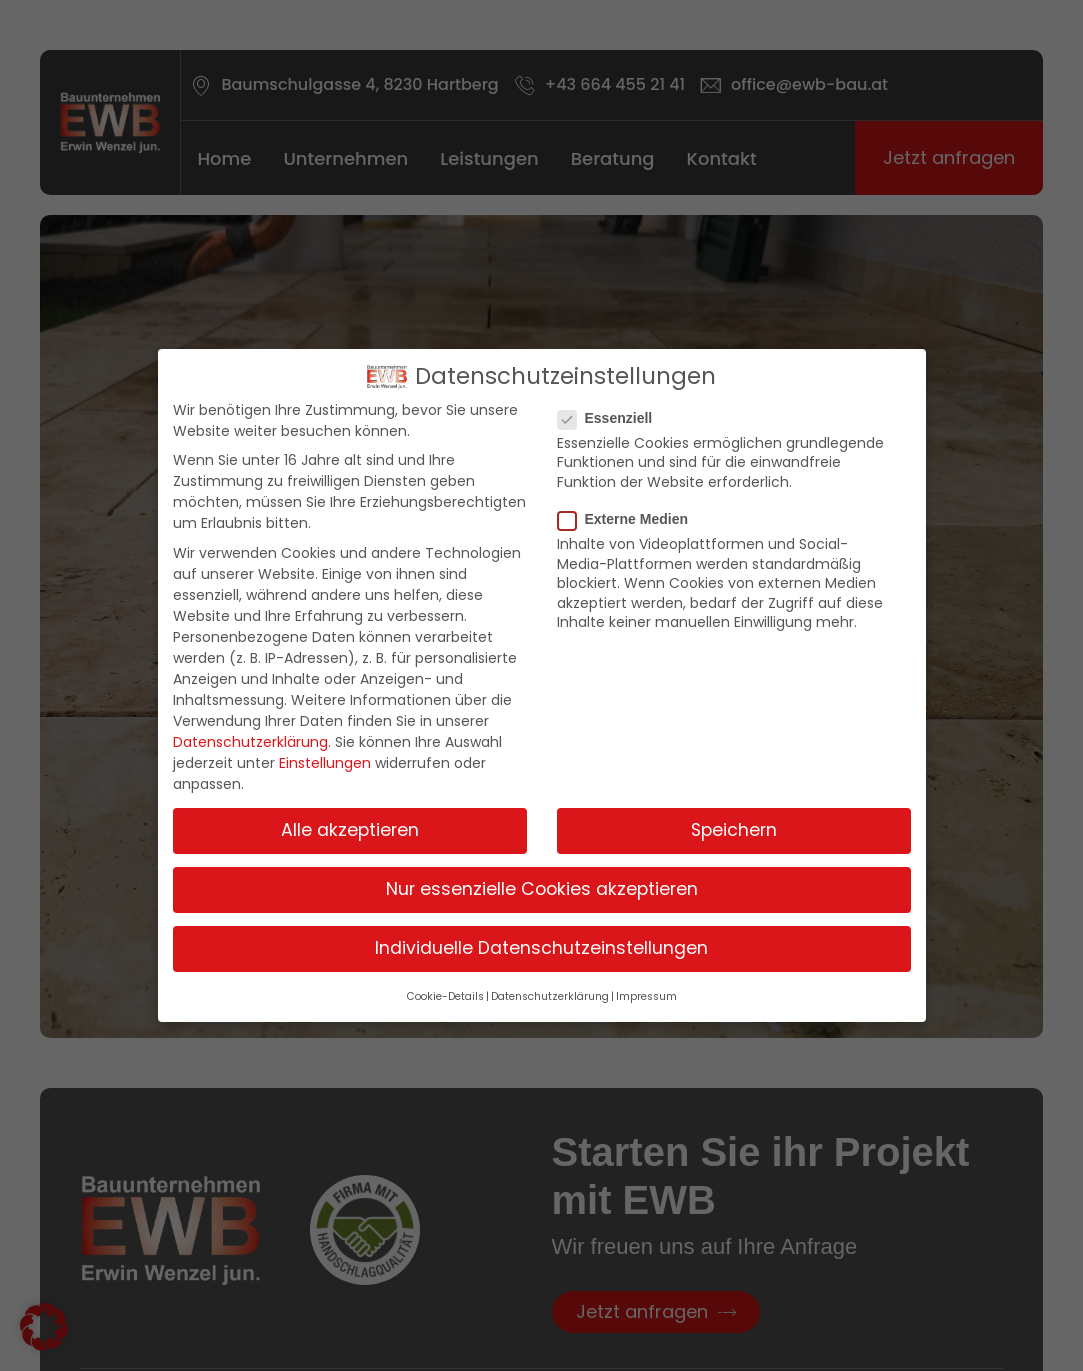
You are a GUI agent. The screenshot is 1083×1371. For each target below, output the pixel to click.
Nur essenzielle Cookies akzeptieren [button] (542, 889)
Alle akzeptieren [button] (350, 830)
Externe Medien (629, 519)
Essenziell (611, 418)
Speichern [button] (734, 830)
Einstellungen (325, 763)
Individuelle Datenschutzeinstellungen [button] (541, 948)
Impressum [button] (646, 996)
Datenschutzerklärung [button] (550, 996)
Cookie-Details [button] (445, 996)
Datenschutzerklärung (250, 742)
